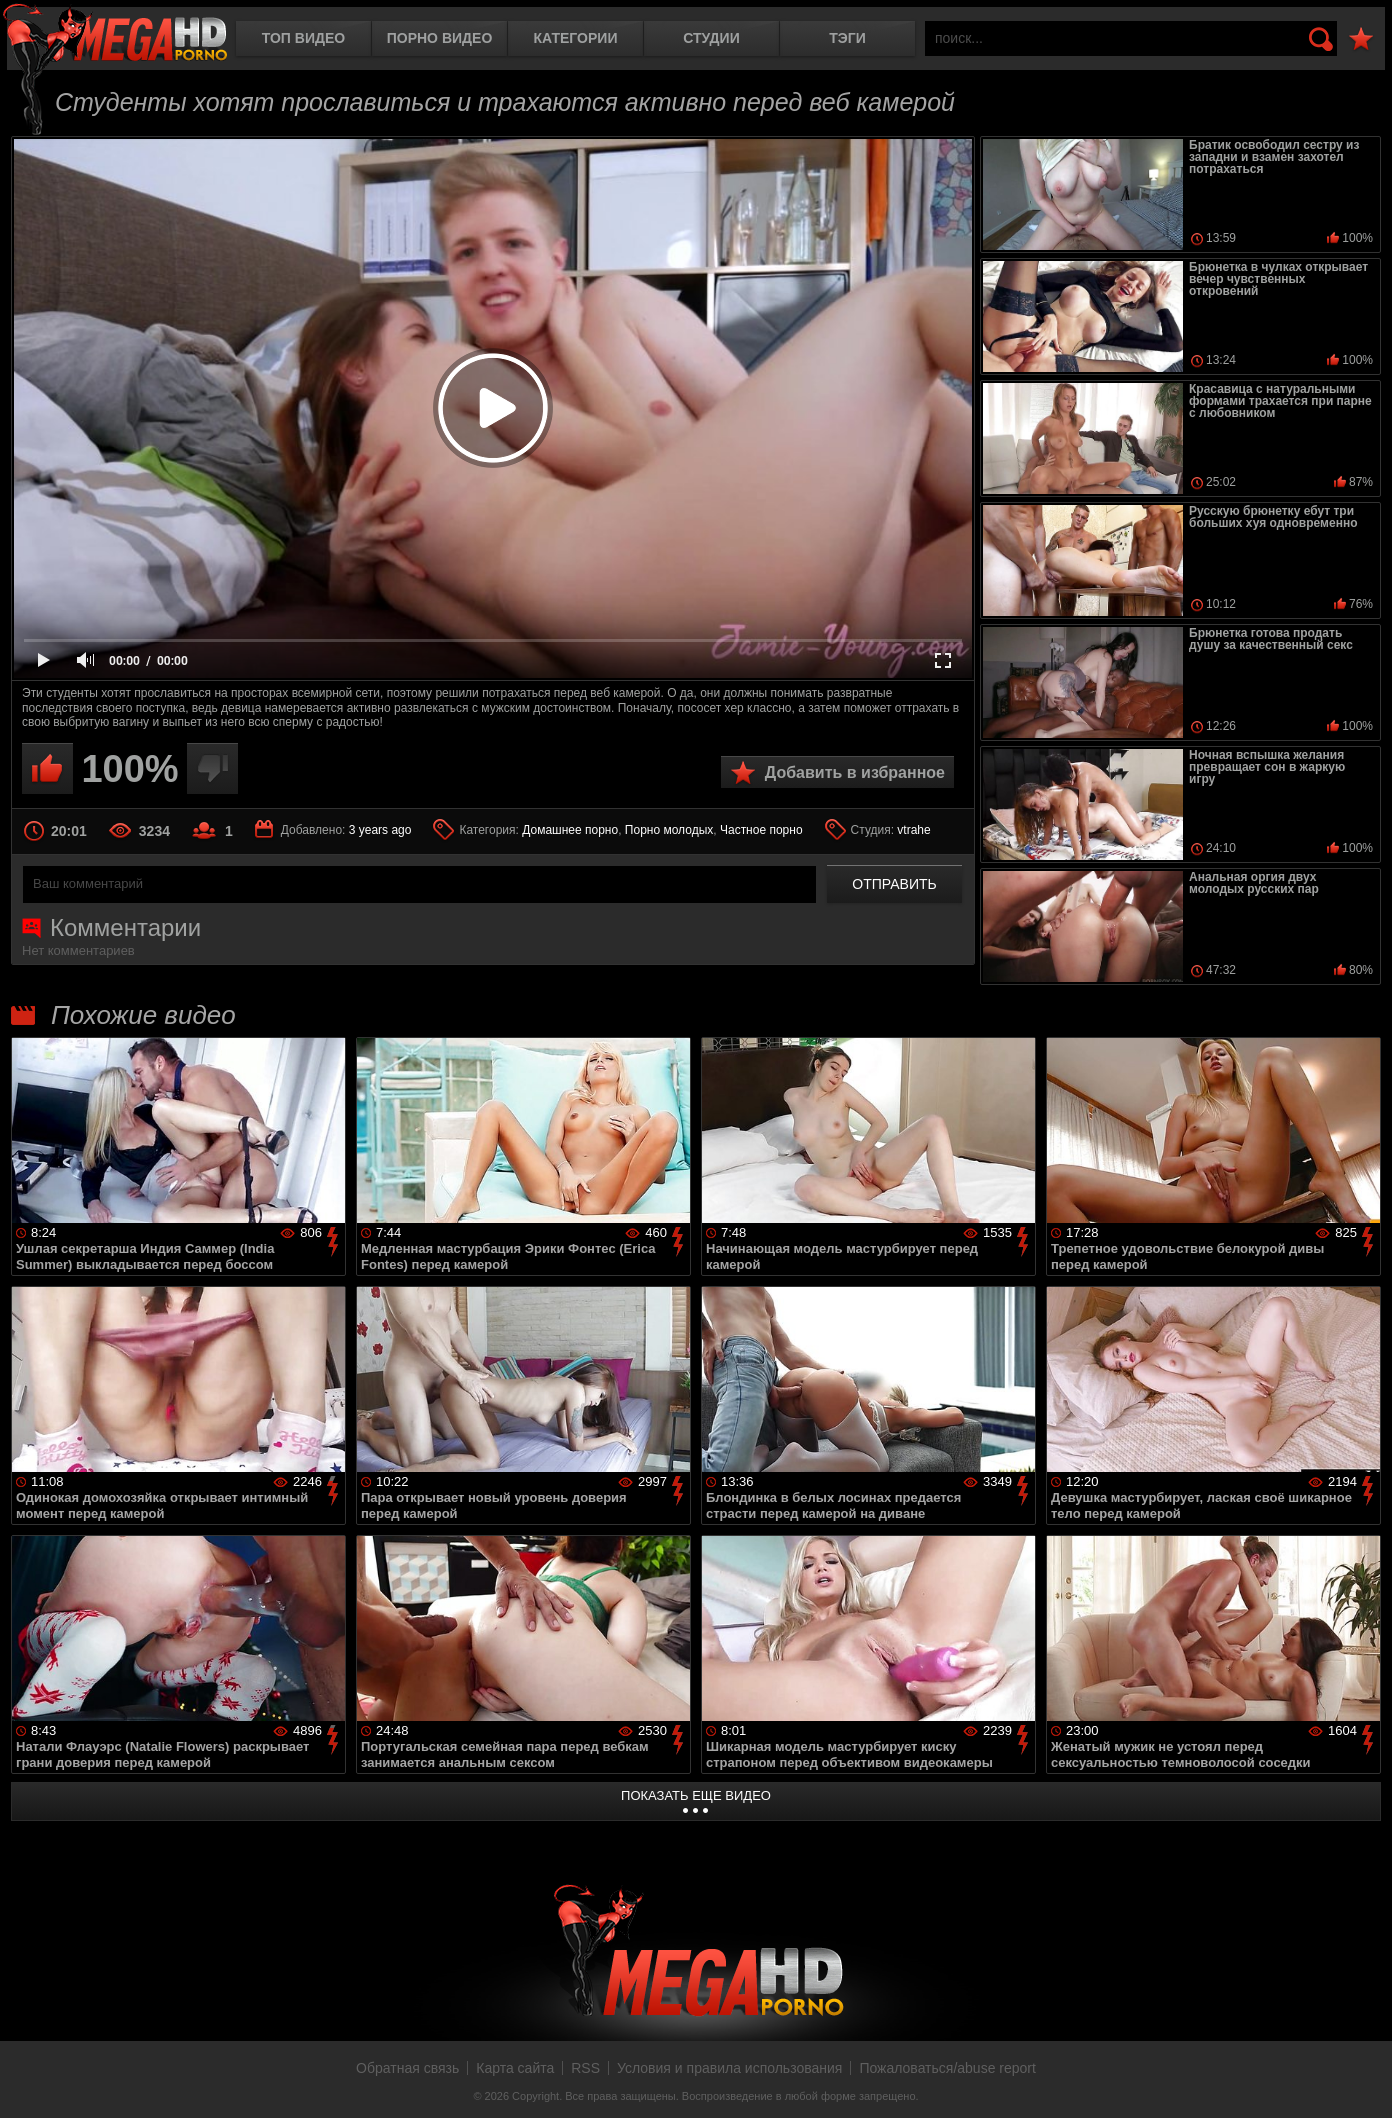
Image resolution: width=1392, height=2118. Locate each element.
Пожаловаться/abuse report (947, 2068)
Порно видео (440, 38)
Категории (576, 38)
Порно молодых (669, 830)
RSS (585, 2068)
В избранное (1361, 39)
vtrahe (913, 830)
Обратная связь (407, 2068)
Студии (711, 38)
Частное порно (761, 830)
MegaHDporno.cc (115, 34)
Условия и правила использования (729, 2068)
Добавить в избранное (855, 772)
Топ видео (303, 38)
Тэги (847, 38)
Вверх (1362, 2081)
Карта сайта (515, 2068)
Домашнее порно (570, 830)
